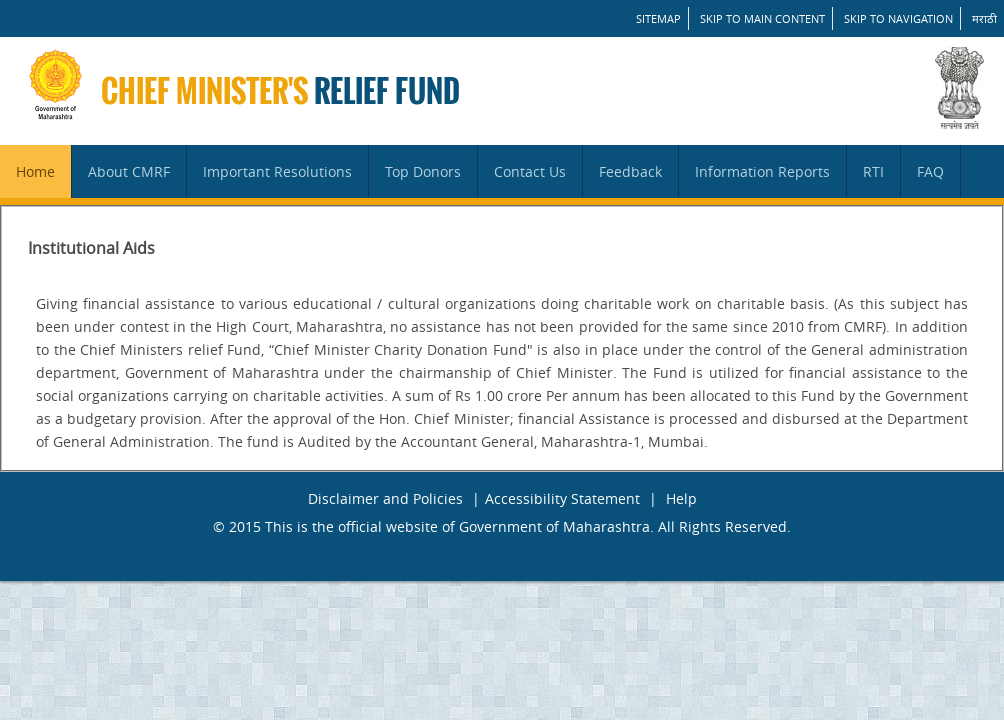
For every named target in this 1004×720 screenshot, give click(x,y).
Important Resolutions (277, 171)
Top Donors (423, 171)
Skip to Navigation (898, 18)
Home (35, 171)
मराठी (984, 18)
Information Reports (762, 171)
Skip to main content (762, 18)
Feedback (630, 171)
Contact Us (530, 171)
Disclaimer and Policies (385, 498)
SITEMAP (658, 18)
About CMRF (129, 171)
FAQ (930, 171)
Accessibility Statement (562, 498)
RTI (873, 171)
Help (681, 498)
